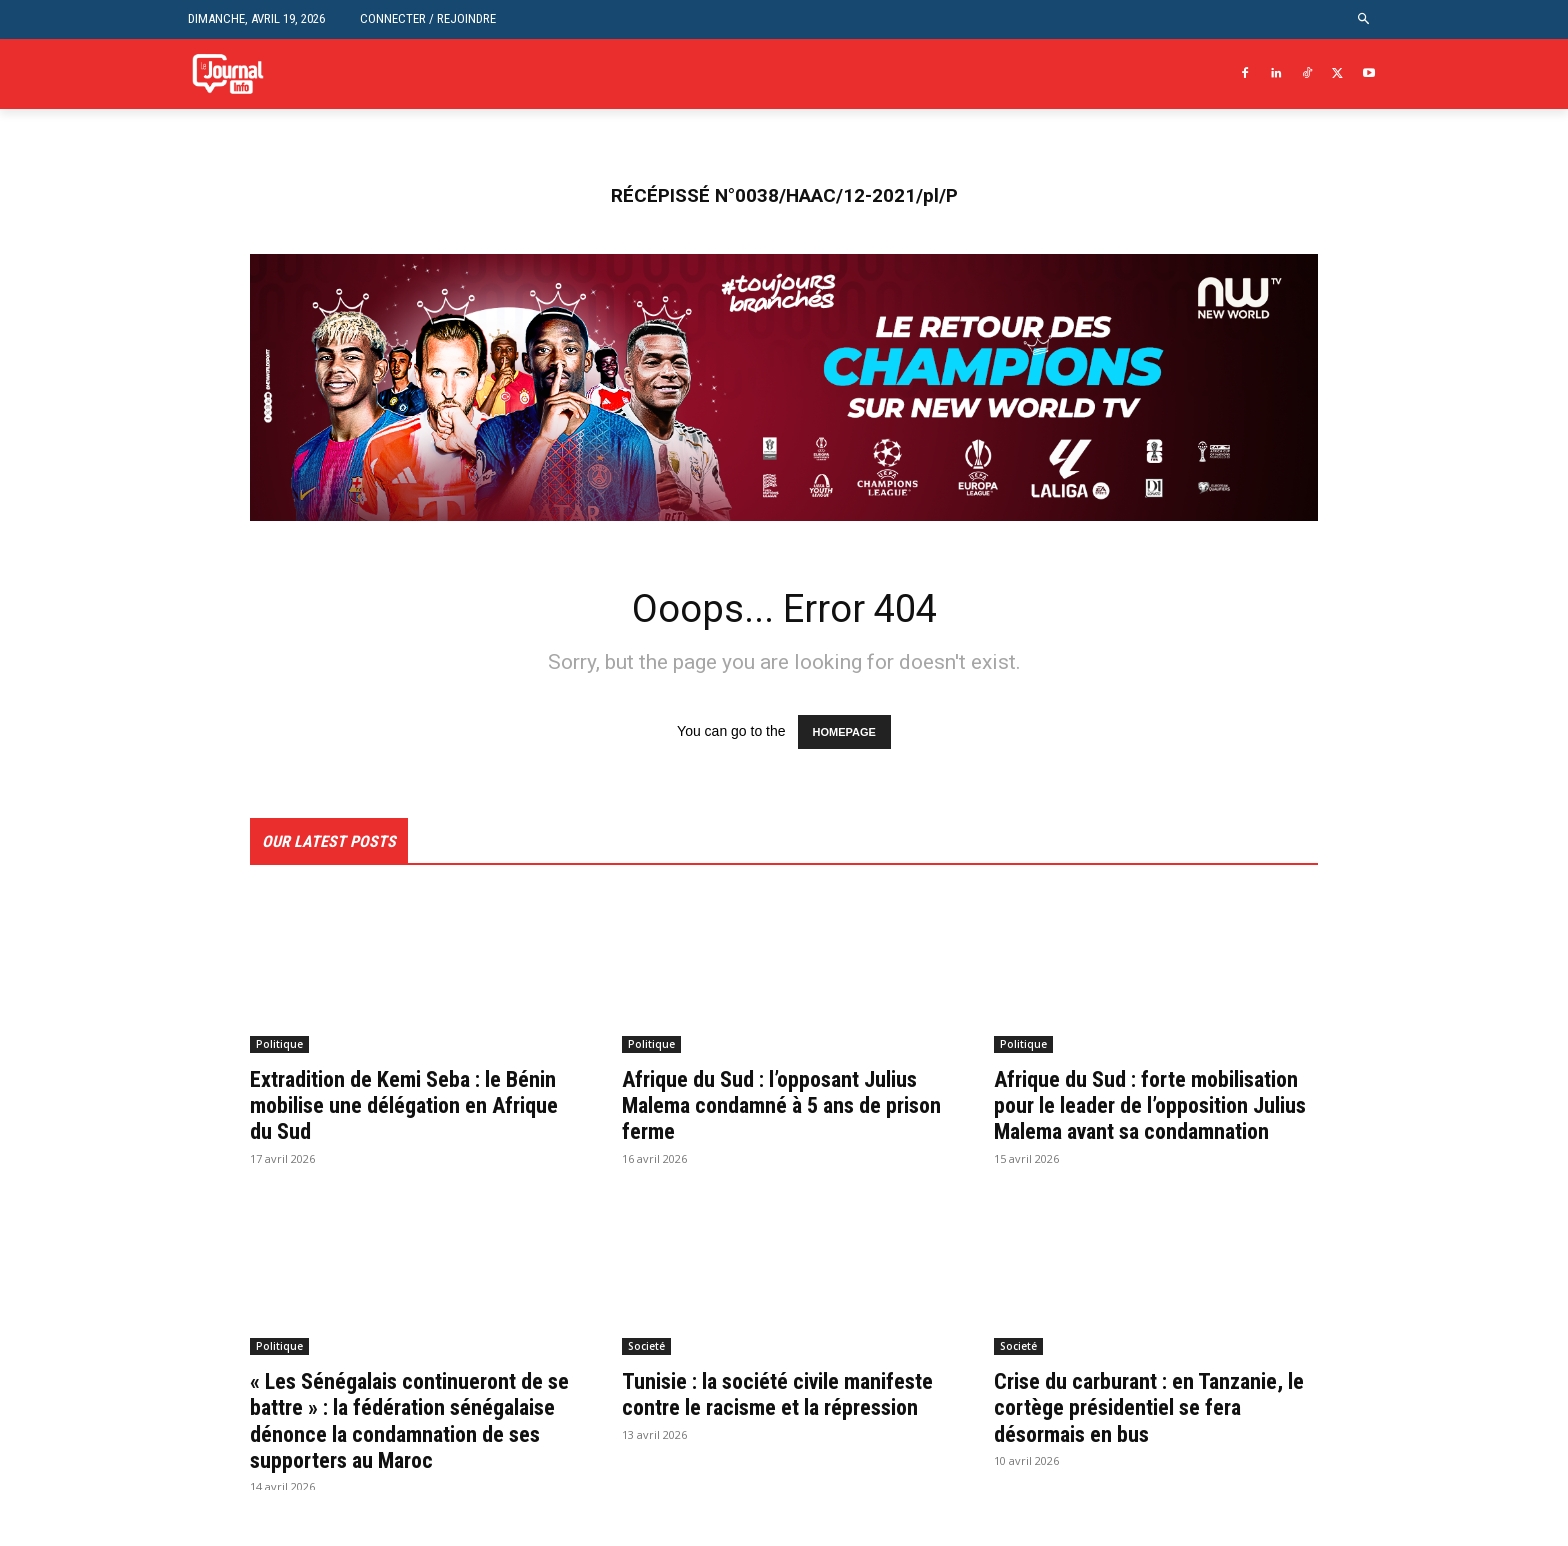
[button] (1364, 19)
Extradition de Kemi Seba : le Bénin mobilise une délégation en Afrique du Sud (409, 1107)
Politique (279, 1046)
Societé (646, 1375)
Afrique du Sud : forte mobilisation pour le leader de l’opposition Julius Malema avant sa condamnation (1151, 1120)
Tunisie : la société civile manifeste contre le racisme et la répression (783, 1436)
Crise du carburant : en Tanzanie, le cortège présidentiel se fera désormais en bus (1152, 1436)
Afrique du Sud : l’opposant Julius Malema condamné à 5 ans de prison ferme (784, 1107)
